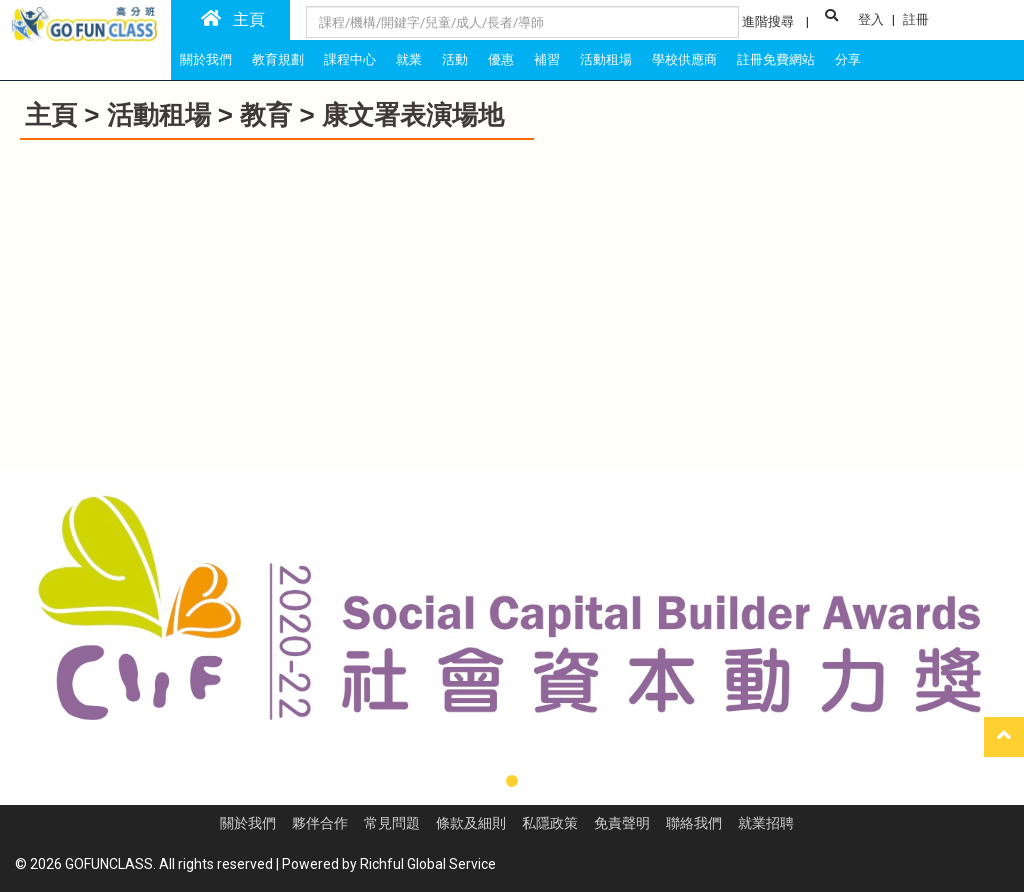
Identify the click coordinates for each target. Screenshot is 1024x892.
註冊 (916, 19)
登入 (871, 19)
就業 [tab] (409, 59)
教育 (266, 115)
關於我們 (248, 823)
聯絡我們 (694, 823)
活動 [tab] (455, 59)
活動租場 (159, 115)
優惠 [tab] (501, 59)
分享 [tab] (848, 59)
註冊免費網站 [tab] (776, 59)
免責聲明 (622, 823)
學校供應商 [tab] (684, 59)
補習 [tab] (547, 59)
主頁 (233, 19)
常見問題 (392, 823)
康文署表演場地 (413, 115)
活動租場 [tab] (606, 59)
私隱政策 (550, 823)
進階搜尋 (768, 21)
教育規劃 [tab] (278, 59)
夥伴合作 (320, 823)
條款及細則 (471, 823)
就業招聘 (766, 823)
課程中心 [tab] (350, 59)
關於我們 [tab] (206, 59)
